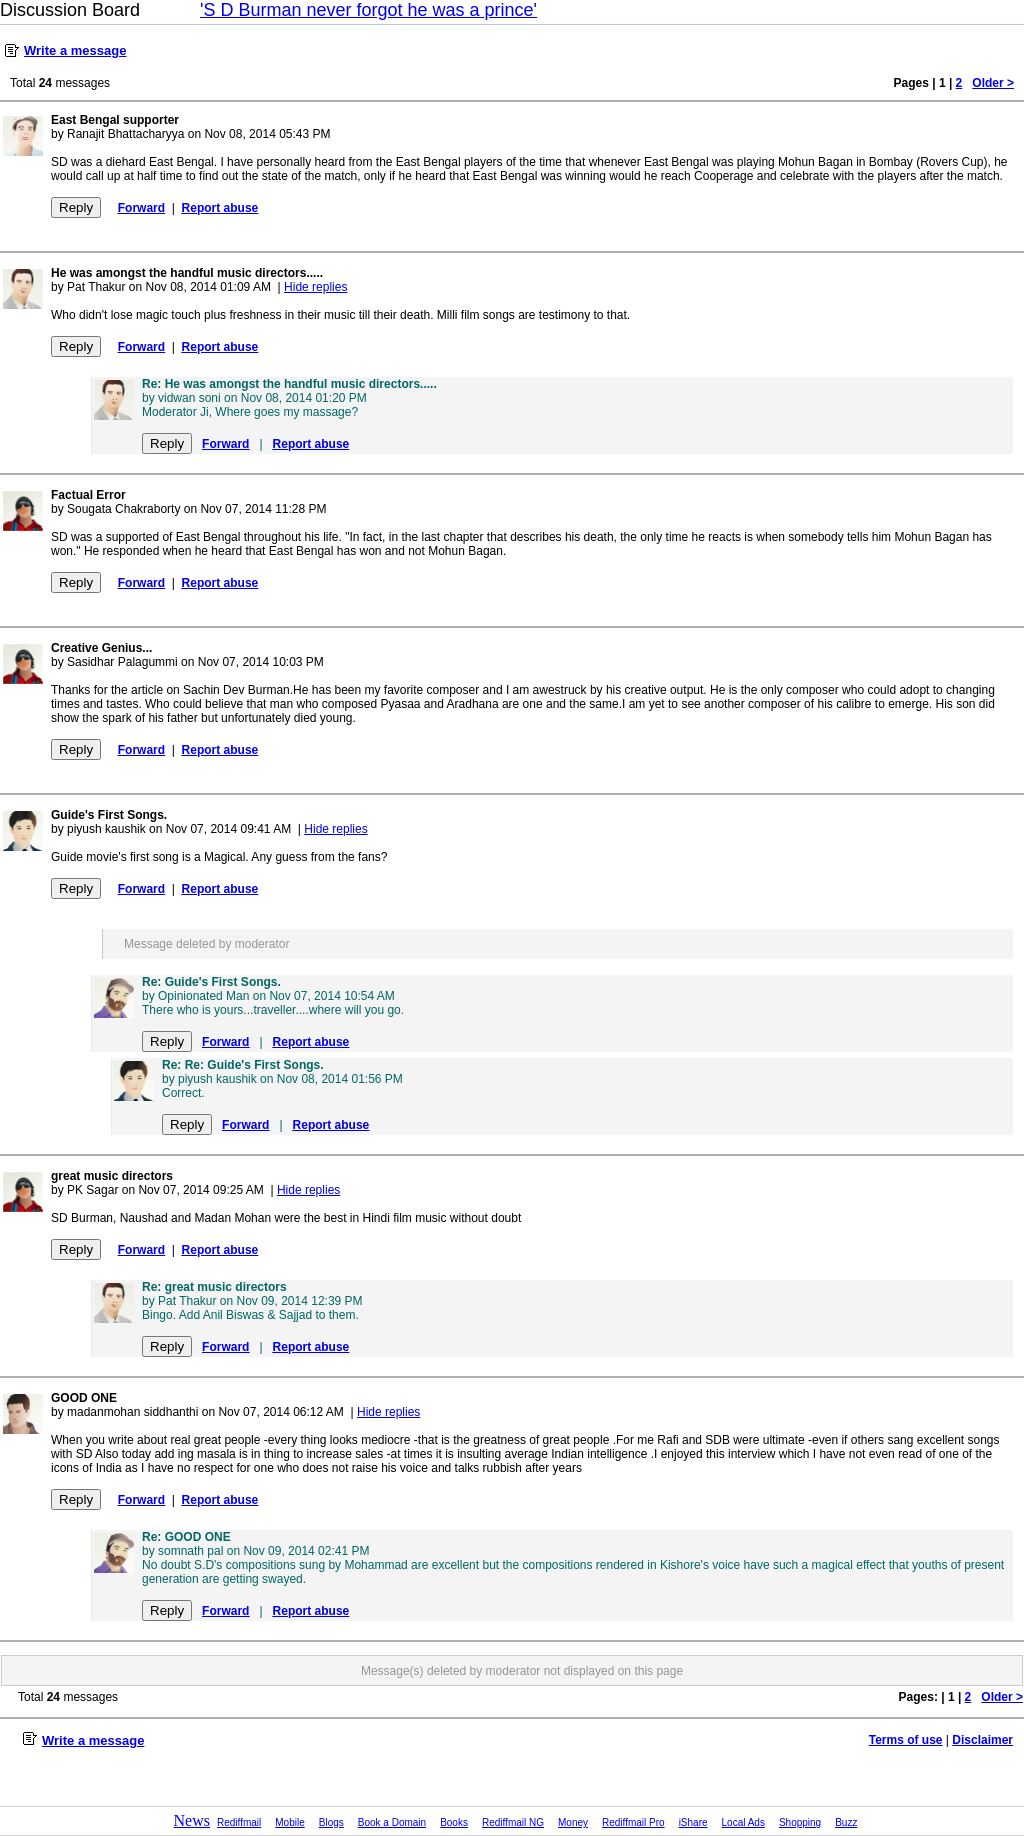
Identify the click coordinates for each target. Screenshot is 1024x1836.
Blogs (331, 1822)
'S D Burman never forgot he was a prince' (368, 10)
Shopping (800, 1822)
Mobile (289, 1822)
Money (573, 1822)
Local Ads (743, 1822)
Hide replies (315, 287)
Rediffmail (239, 1822)
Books (454, 1822)
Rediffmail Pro (633, 1822)
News (192, 1820)
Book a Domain (392, 1822)
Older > (993, 83)
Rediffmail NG (513, 1822)
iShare (693, 1822)
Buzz (846, 1822)
